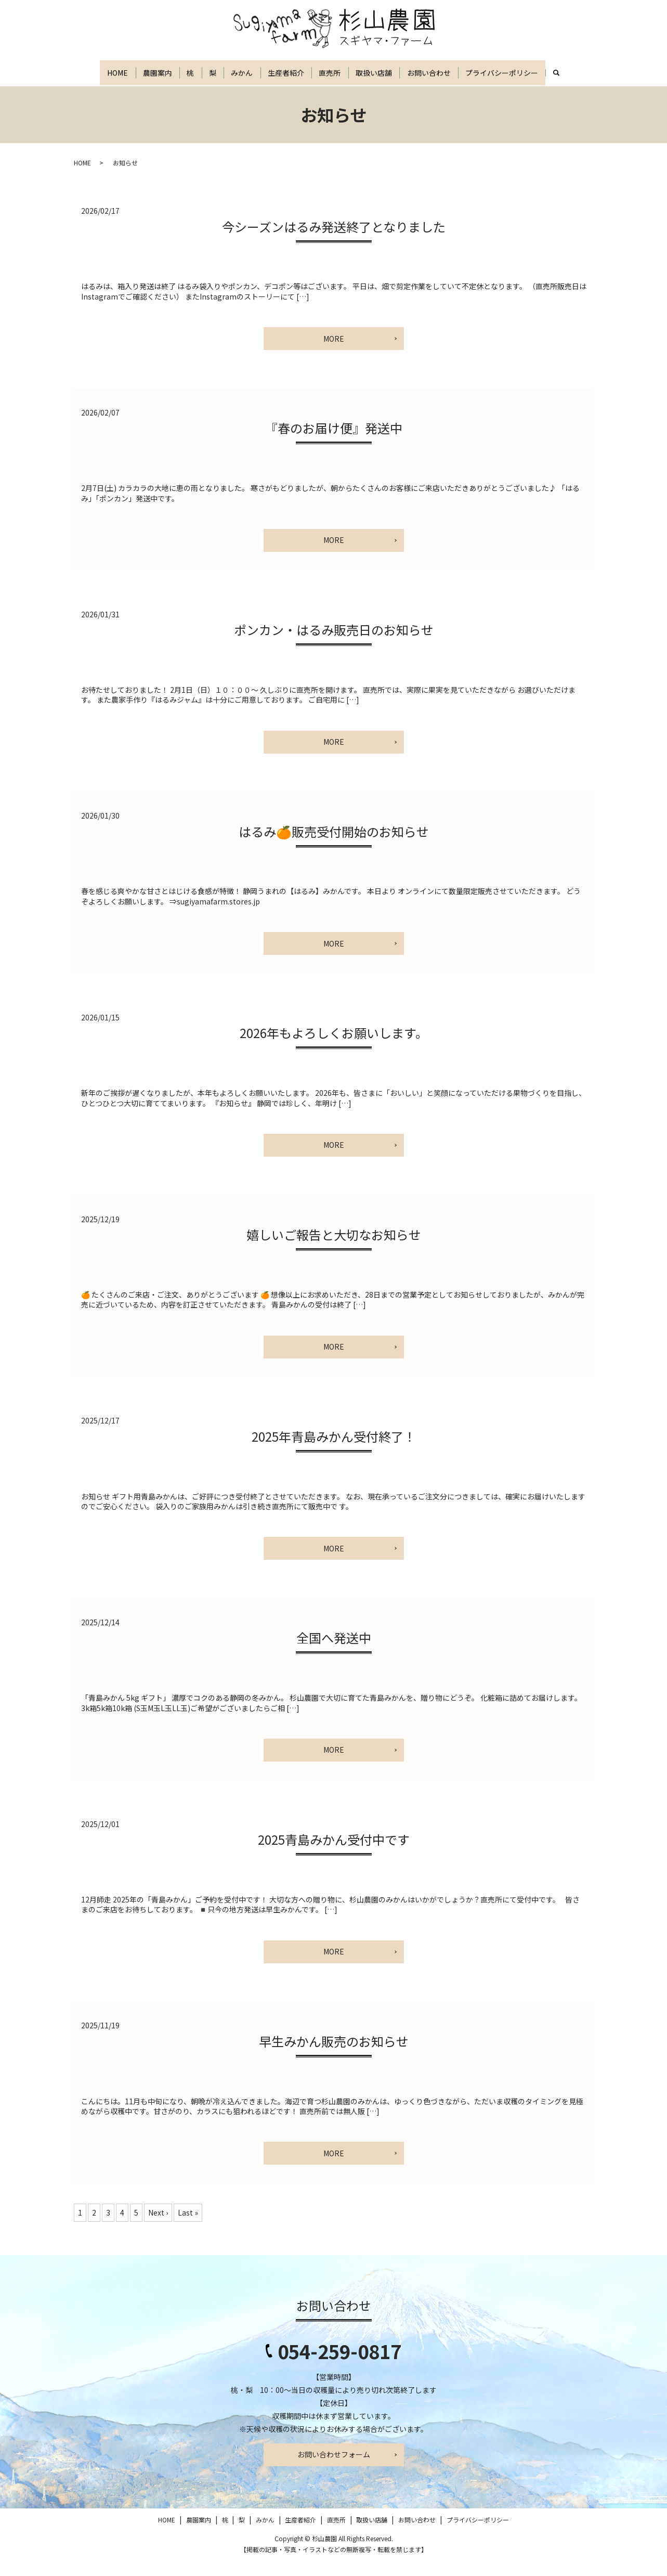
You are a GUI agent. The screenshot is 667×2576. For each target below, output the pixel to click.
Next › (158, 2227)
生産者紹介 (298, 73)
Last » (188, 2227)
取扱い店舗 (400, 73)
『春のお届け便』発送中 (333, 443)
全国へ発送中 (333, 1652)
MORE (333, 353)
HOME (95, 73)
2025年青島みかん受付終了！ (334, 1451)
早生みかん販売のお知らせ (334, 2056)
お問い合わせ (462, 73)
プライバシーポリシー (542, 73)
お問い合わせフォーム (333, 2469)
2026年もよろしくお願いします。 (334, 1048)
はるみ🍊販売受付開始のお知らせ (334, 846)
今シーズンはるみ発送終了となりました (334, 241)
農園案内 (141, 73)
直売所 (349, 73)
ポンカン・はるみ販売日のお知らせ (334, 645)
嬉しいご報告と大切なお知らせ (333, 1249)
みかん (247, 73)
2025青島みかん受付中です (334, 1854)
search (90, 97)
